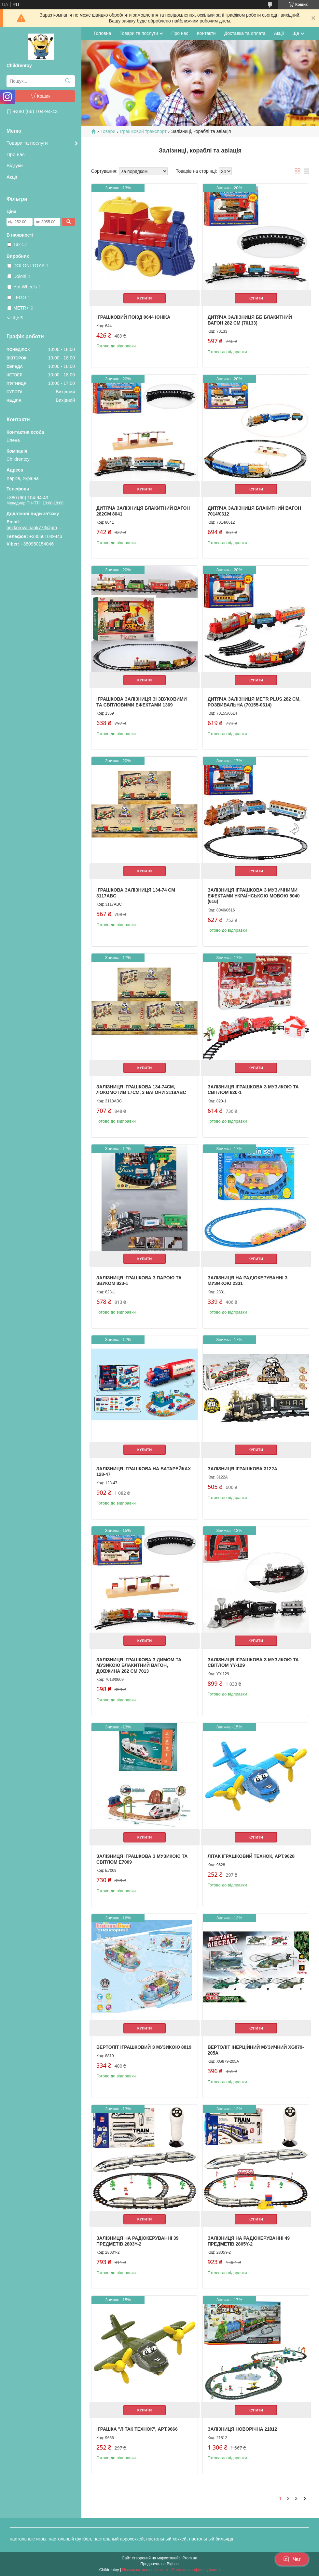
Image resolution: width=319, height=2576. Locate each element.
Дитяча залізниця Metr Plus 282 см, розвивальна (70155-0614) (254, 701)
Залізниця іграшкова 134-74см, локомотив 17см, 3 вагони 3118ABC (141, 1089)
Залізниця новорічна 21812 (242, 2429)
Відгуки (15, 165)
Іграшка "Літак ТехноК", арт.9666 (137, 2429)
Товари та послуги (27, 143)
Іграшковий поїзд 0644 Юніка (133, 317)
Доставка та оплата (245, 33)
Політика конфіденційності (196, 2570)
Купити (144, 298)
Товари (107, 131)
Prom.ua (190, 2558)
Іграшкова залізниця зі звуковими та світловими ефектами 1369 (141, 701)
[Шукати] (67, 81)
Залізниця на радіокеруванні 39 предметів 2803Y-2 (137, 2241)
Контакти (206, 33)
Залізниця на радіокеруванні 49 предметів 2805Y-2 (249, 2241)
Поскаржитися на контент (145, 2570)
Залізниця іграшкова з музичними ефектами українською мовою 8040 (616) (254, 895)
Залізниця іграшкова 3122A (242, 1468)
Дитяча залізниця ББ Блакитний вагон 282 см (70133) (250, 320)
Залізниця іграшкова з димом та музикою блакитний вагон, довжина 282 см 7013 (138, 1665)
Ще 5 (18, 317)
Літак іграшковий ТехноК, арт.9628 (251, 1856)
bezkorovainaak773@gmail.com (34, 527)
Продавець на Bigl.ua (159, 2564)
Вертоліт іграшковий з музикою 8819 (143, 2047)
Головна (102, 33)
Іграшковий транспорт (143, 131)
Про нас (16, 154)
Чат (292, 2559)
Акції (12, 177)
